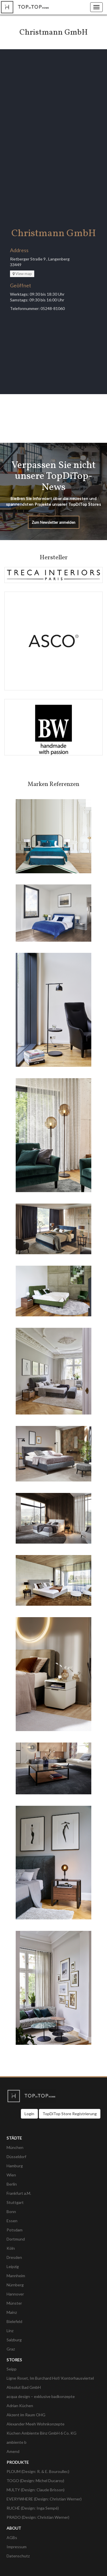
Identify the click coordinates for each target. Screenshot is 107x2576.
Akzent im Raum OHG (26, 2414)
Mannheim (16, 2275)
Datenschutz (18, 2555)
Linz (10, 2330)
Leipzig (13, 2266)
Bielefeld (14, 2321)
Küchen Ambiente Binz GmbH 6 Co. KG (41, 2433)
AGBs (12, 2537)
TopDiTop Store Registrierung (70, 2113)
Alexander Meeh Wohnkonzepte (35, 2423)
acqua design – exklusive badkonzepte (41, 2396)
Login (29, 2113)
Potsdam (15, 2229)
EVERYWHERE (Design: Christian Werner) (44, 2498)
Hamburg (15, 2165)
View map (22, 273)
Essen (12, 2220)
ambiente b (17, 2442)
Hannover (15, 2293)
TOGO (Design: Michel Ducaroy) (35, 2480)
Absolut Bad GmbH (24, 2387)
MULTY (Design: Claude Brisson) (35, 2489)
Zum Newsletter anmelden (53, 522)
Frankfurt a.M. (19, 2193)
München (15, 2147)
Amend (13, 2451)
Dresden (14, 2257)
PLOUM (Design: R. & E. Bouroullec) (38, 2471)
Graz (11, 2348)
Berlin (12, 2184)
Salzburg (14, 2339)
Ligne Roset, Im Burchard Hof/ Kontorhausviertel (50, 2378)
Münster (14, 2303)
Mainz (12, 2312)
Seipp (12, 2368)
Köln (11, 2248)
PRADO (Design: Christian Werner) (38, 2517)
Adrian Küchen (20, 2405)
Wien (11, 2174)
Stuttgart (15, 2202)
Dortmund (16, 2239)
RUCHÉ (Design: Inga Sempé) (33, 2508)
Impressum (17, 2546)
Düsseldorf (16, 2156)
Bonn (11, 2211)
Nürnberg (15, 2284)
